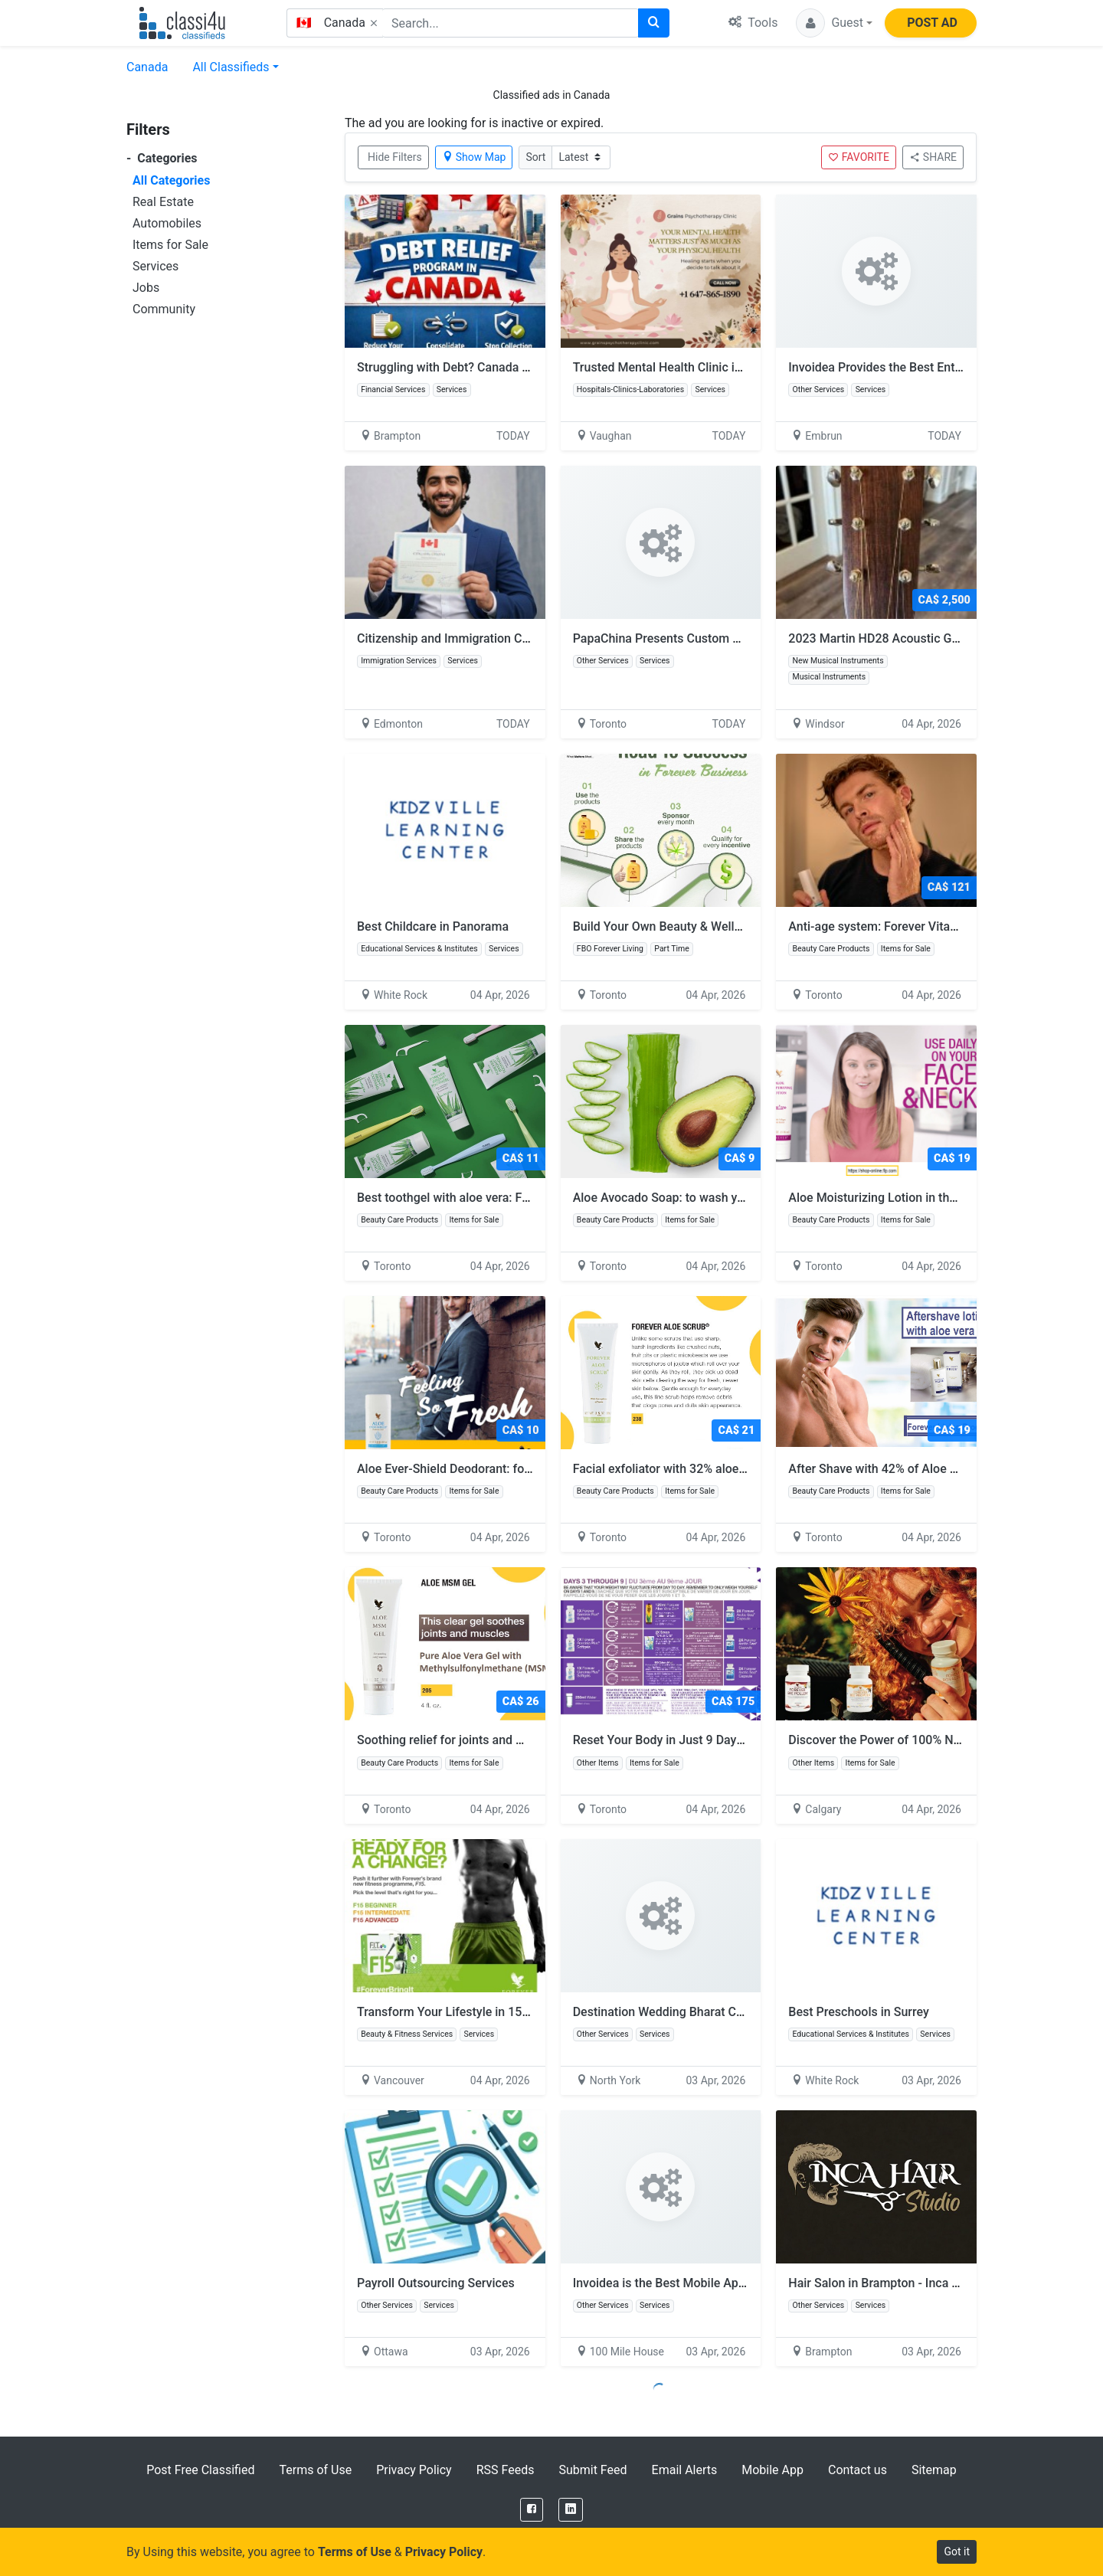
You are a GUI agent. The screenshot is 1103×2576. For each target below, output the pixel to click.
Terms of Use (315, 2470)
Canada (147, 67)
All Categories (171, 180)
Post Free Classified (200, 2470)
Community (164, 309)
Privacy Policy (414, 2470)
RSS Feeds (505, 2470)
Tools (752, 22)
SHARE (933, 157)
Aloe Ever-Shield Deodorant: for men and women (497, 1468)
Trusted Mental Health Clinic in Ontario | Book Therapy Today (739, 367)
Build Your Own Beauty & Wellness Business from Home (733, 926)
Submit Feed (592, 2470)
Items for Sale (170, 244)
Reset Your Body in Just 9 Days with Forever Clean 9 (723, 1740)
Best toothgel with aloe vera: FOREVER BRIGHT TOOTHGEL (525, 1197)
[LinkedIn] (570, 2510)
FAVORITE (858, 157)
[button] (834, 23)
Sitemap (934, 2470)
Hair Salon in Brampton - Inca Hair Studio (900, 2283)
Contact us (857, 2470)
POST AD (932, 22)
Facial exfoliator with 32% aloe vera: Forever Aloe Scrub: (733, 1468)
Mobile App (772, 2470)
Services (155, 266)
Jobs (146, 287)
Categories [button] (162, 158)
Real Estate (163, 202)
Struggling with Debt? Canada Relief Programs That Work (513, 367)
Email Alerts (685, 2470)
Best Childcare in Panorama (433, 926)
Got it (957, 2551)
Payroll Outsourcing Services (436, 2283)
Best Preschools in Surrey (858, 2012)
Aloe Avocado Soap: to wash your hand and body (713, 1197)
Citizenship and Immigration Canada (456, 638)
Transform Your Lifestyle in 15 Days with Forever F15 (509, 2012)
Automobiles (167, 223)
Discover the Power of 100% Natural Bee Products (932, 1740)
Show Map (474, 157)
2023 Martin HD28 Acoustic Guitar (882, 638)
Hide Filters (395, 157)
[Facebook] (531, 2510)
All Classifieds (230, 67)
